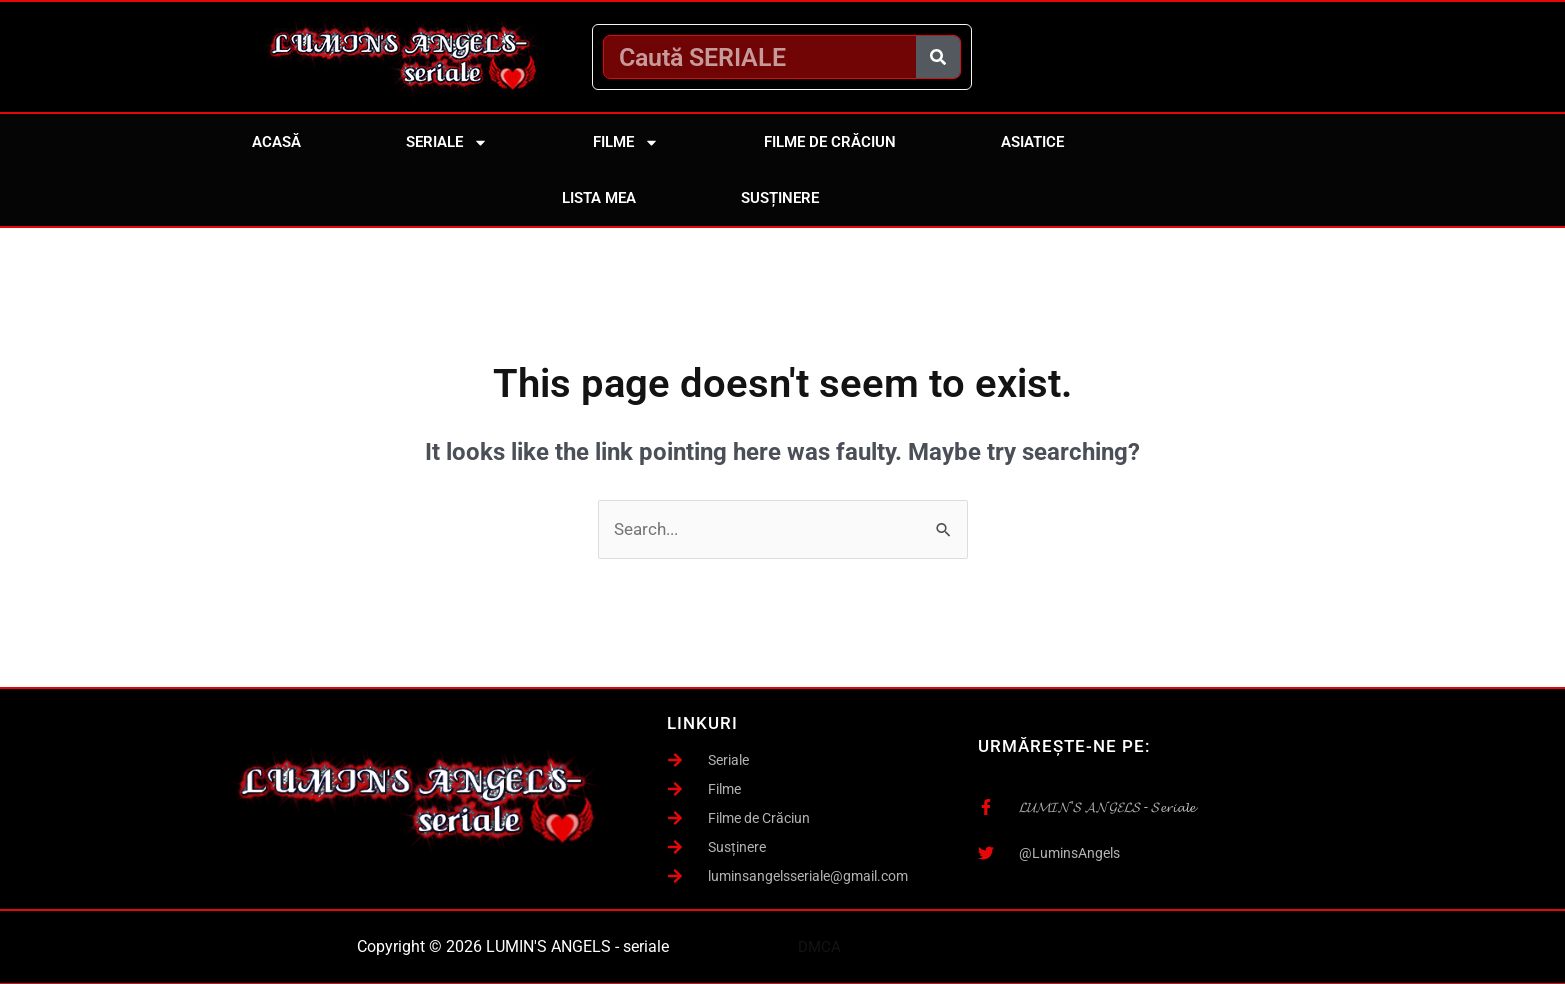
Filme (626, 142)
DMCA (819, 946)
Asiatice (1032, 142)
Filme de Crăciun (830, 142)
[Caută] (938, 57)
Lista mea (599, 198)
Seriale (447, 142)
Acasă (276, 142)
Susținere (780, 198)
